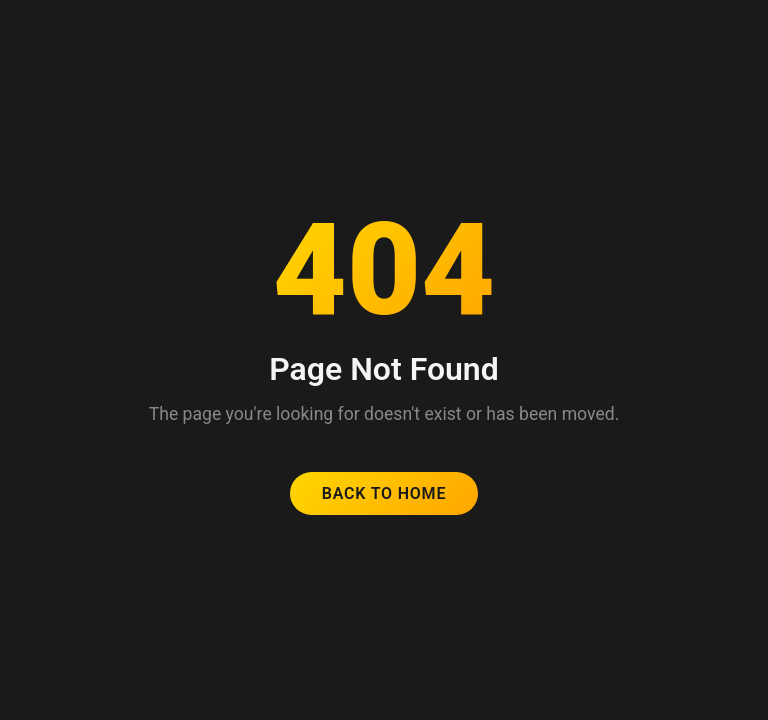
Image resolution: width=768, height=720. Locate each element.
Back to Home (384, 493)
